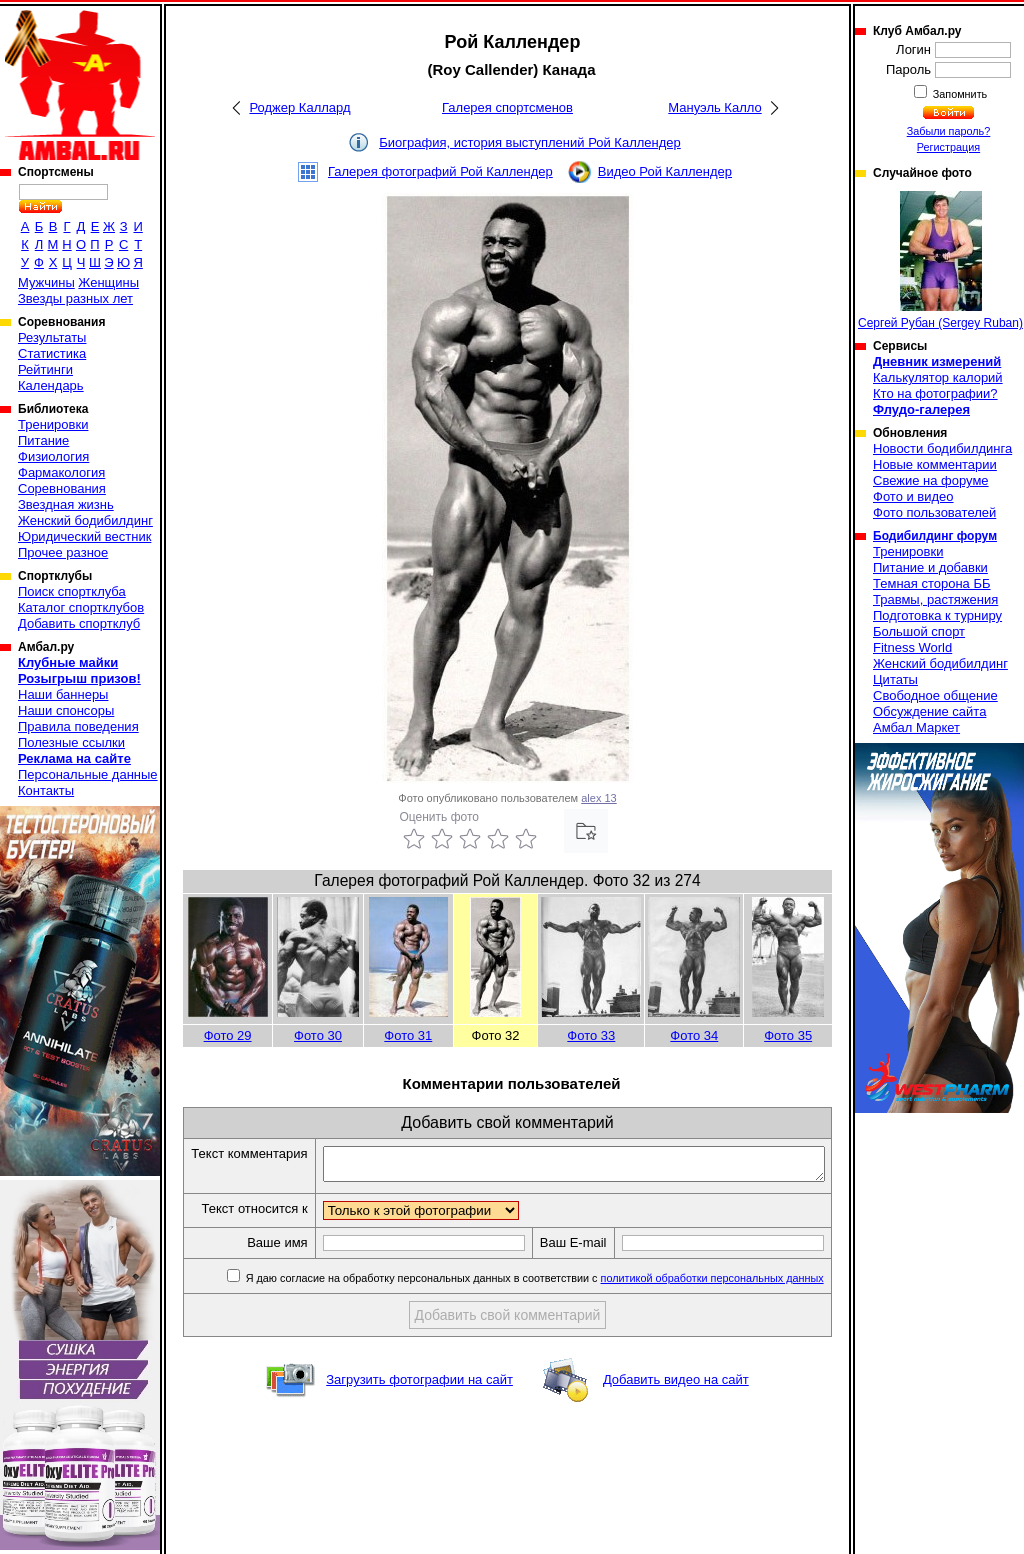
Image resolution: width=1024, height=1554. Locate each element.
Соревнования (62, 488)
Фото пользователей (934, 512)
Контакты (46, 790)
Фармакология (61, 472)
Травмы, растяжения (935, 599)
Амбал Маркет (916, 727)
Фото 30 (318, 1035)
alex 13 (598, 798)
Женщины (108, 282)
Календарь (51, 385)
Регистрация (948, 147)
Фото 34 (694, 1035)
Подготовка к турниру (937, 615)
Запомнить (959, 94)
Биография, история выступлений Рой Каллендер (530, 142)
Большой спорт (919, 631)
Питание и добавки (930, 567)
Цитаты (895, 679)
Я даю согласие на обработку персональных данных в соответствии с (534, 1313)
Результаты (52, 337)
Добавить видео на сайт (676, 1414)
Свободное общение (935, 695)
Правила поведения (78, 726)
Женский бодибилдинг (85, 520)
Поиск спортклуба (72, 591)
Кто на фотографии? (935, 393)
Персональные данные (88, 774)
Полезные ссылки (71, 742)
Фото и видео (913, 496)
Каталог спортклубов (81, 607)
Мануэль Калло (714, 107)
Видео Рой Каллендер (665, 171)
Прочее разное (63, 552)
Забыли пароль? (949, 131)
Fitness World (912, 647)
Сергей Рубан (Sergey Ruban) (940, 260)
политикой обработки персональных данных (713, 1313)
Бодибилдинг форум (935, 536)
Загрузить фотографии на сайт (419, 1414)
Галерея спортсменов (507, 107)
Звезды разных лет (75, 298)
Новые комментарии (935, 464)
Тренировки (53, 424)
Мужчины (46, 282)
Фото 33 (591, 1035)
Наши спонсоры (66, 710)
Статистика (52, 353)
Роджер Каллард (299, 107)
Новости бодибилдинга (942, 448)
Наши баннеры (63, 694)
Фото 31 (408, 1035)
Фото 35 (788, 1035)
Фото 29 (228, 1035)
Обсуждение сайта (929, 711)
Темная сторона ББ (932, 583)
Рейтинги (45, 369)
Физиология (53, 456)
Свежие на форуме (931, 480)
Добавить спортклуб (79, 623)
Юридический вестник (84, 536)
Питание (43, 440)
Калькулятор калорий (938, 377)
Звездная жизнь (66, 504)
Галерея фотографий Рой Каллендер (440, 171)
